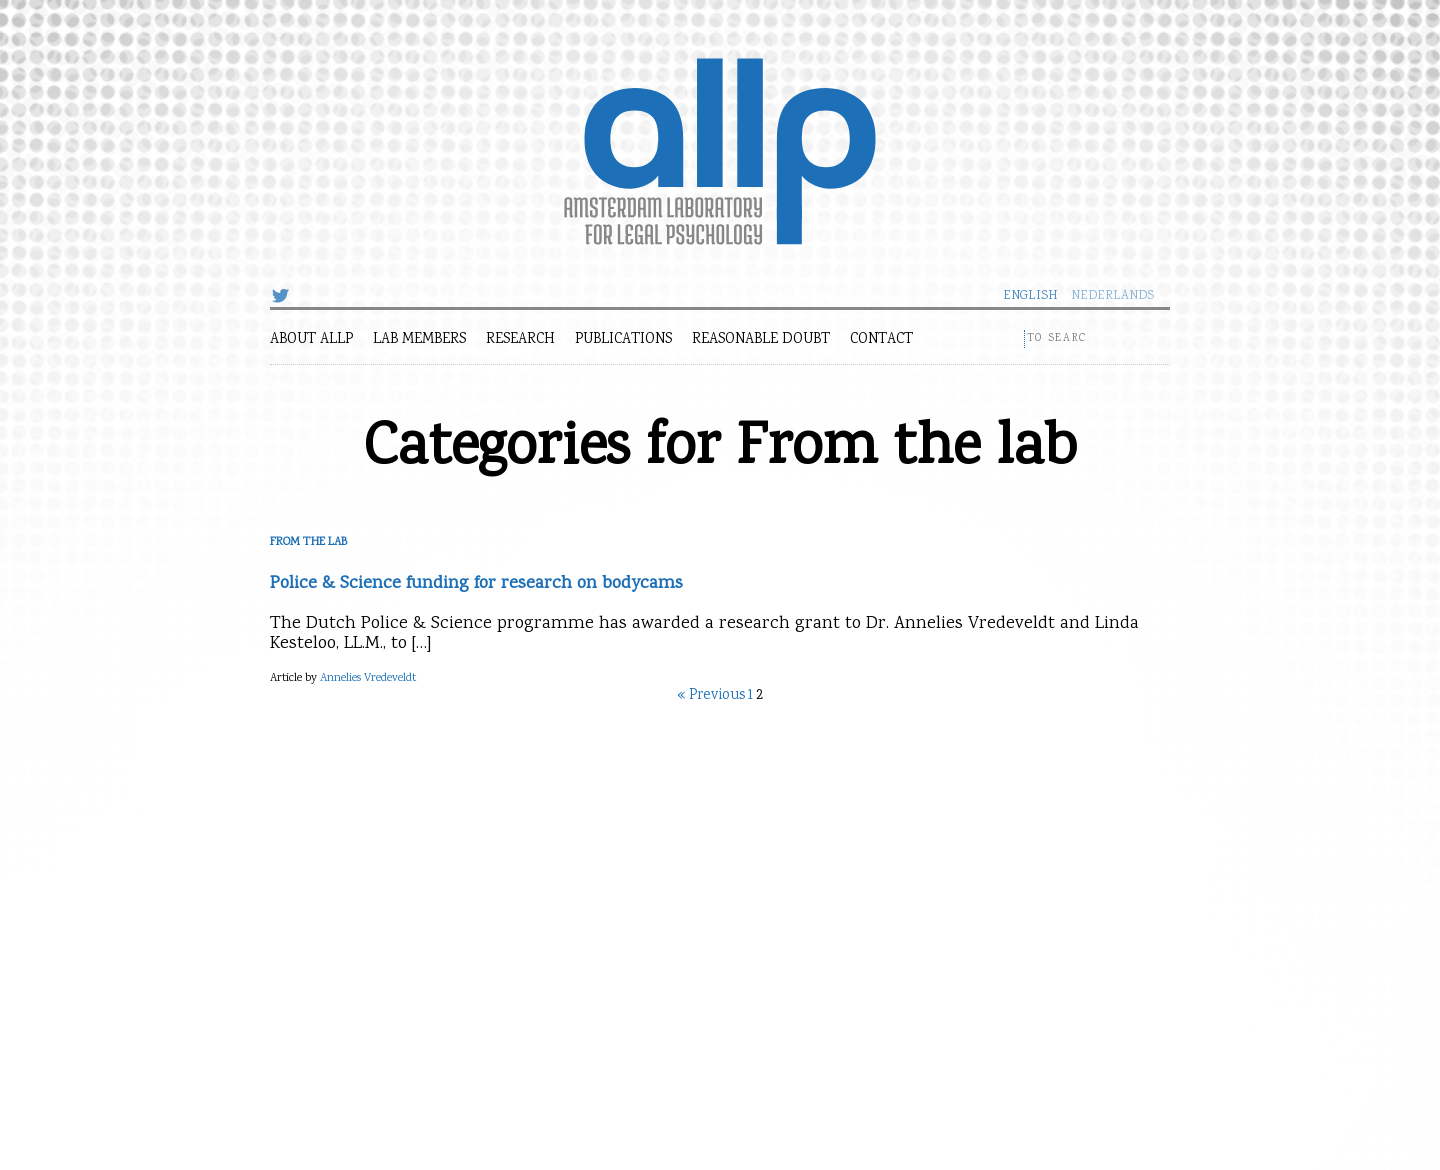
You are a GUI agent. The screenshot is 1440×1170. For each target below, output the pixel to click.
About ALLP (311, 340)
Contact (881, 340)
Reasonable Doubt (761, 340)
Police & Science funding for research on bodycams (476, 584)
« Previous (711, 696)
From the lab (308, 542)
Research (520, 340)
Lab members (419, 340)
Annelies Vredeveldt (368, 678)
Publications (623, 340)
